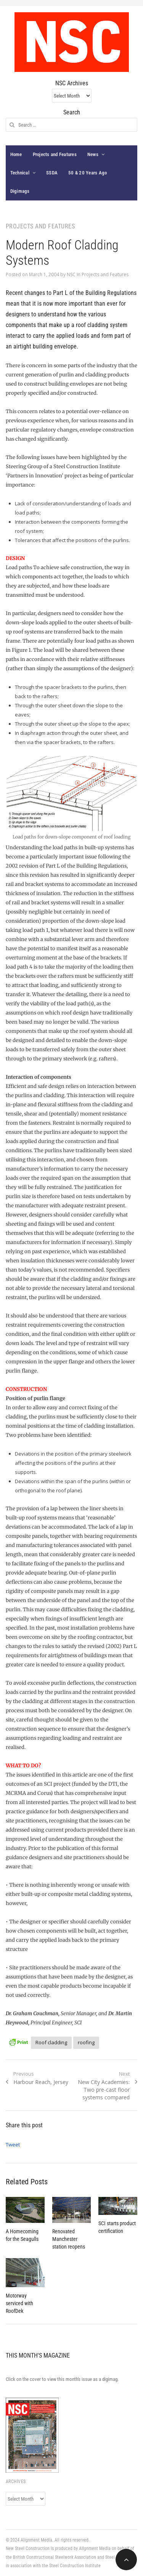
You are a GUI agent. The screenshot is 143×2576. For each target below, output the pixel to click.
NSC (71, 274)
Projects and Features (55, 154)
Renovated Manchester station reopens (68, 2239)
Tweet (13, 2144)
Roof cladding (51, 2042)
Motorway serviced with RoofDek (19, 2303)
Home (16, 154)
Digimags (20, 191)
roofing (86, 2042)
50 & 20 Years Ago (87, 173)
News (92, 154)
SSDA (52, 173)
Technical (19, 173)
